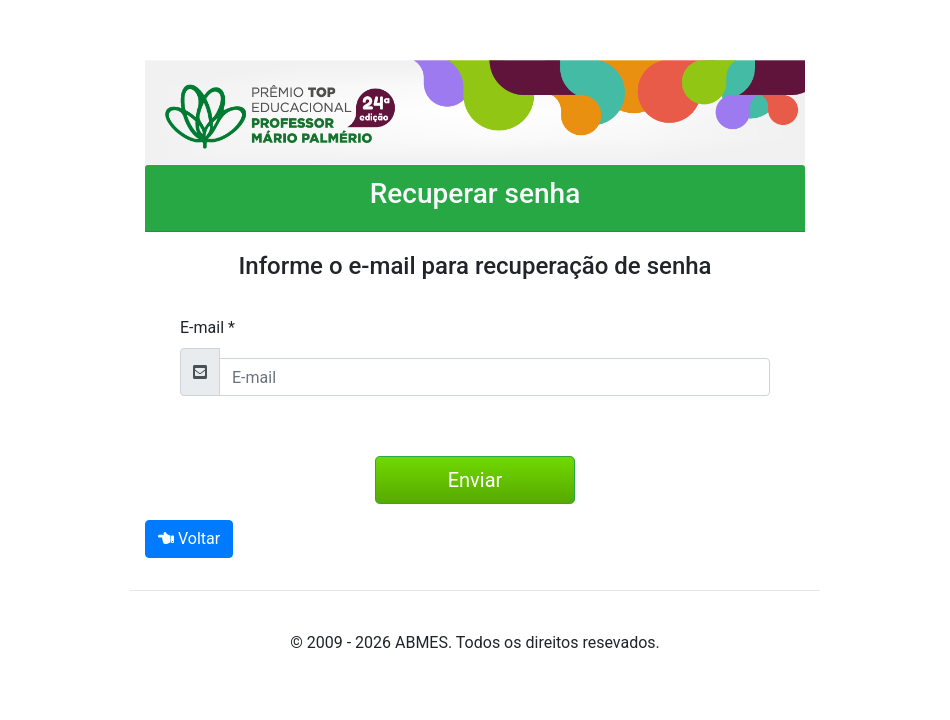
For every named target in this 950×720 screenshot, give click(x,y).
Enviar (475, 480)
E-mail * (207, 327)
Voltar (189, 538)
